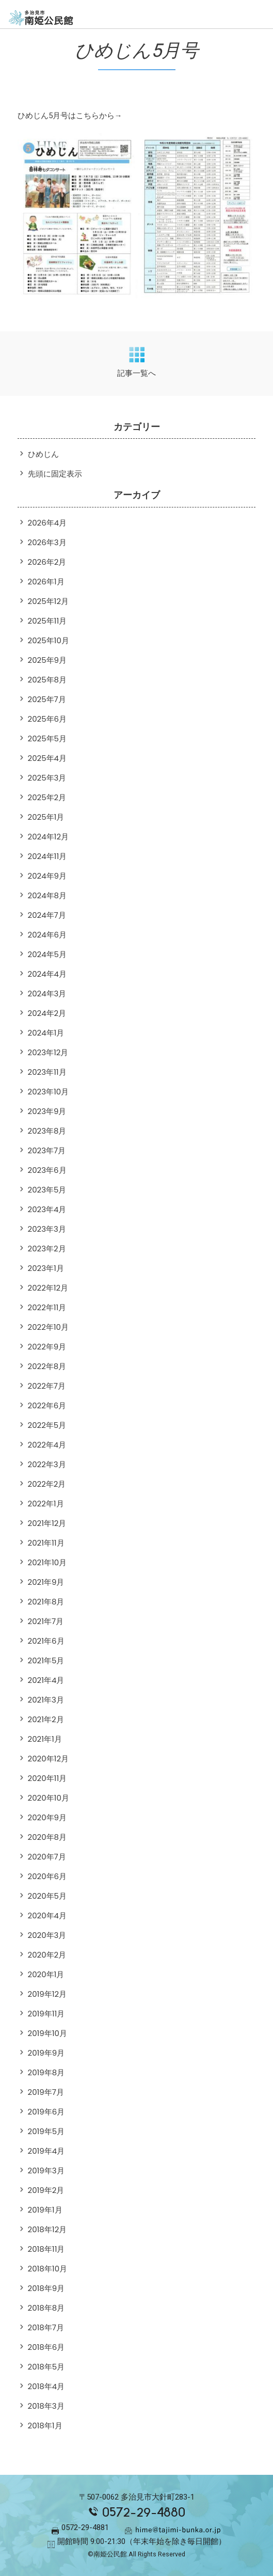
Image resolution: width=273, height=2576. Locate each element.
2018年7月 (46, 2327)
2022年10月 (48, 1327)
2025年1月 (46, 817)
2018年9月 (46, 2288)
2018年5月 (46, 2366)
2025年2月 (47, 797)
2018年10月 (48, 2268)
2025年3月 (47, 777)
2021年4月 (46, 1680)
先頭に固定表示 (55, 473)
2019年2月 (46, 2190)
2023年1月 (46, 1268)
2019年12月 (47, 1994)
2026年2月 (47, 561)
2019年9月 (46, 2052)
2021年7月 (46, 1621)
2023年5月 (47, 1189)
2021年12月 (47, 1523)
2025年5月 (47, 738)
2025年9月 (47, 660)
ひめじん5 (35, 115)
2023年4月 (47, 1209)
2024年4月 (47, 973)
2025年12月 (48, 601)
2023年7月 (47, 1150)
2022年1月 (46, 1503)
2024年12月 (48, 836)
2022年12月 (48, 1287)
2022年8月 (47, 1366)
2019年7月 (46, 2092)
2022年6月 (47, 1405)
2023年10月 (48, 1091)
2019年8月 (46, 2072)
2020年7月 (47, 1856)
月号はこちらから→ (87, 115)
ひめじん (43, 454)
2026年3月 (47, 542)
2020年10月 (48, 1797)
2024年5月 (47, 954)
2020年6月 (47, 1876)
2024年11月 (47, 856)
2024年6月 (47, 934)
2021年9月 (46, 1582)
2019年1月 (45, 2209)
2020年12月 (48, 1758)
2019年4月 (46, 2150)
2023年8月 (47, 1130)
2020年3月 (47, 1935)
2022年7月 (47, 1385)
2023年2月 (47, 1248)
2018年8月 (46, 2307)
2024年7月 (47, 915)
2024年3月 (47, 993)
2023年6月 (47, 1170)
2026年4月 (47, 522)
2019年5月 (46, 2131)
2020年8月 (47, 1837)
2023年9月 (47, 1111)
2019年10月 (48, 2033)
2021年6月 (46, 1640)
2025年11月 (47, 620)
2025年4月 (47, 758)
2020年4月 (47, 1915)
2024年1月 (46, 1032)
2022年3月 (47, 1464)
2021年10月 (47, 1562)
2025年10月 (48, 640)
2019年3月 (46, 2170)
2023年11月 (47, 1072)
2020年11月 (47, 1778)
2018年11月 (46, 2249)
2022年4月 (47, 1444)
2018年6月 (46, 2347)
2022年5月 (47, 1425)
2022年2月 (47, 1483)
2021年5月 (46, 1660)
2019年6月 (46, 2111)
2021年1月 (45, 1739)
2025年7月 (47, 699)
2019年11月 (46, 2013)
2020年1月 (46, 1974)
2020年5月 (47, 1895)
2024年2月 (47, 1013)
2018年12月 (47, 2229)
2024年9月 (47, 875)
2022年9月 (47, 1346)
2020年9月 (47, 1817)
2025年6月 (47, 718)
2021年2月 (46, 1719)
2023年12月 (48, 1052)
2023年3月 (47, 1228)
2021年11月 (46, 1542)
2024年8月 (47, 895)
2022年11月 (47, 1307)
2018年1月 (45, 2425)
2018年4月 (46, 2386)
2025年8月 (47, 679)
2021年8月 (46, 1601)
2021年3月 (46, 1699)
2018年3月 (46, 2405)
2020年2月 (47, 1954)
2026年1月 (46, 581)
